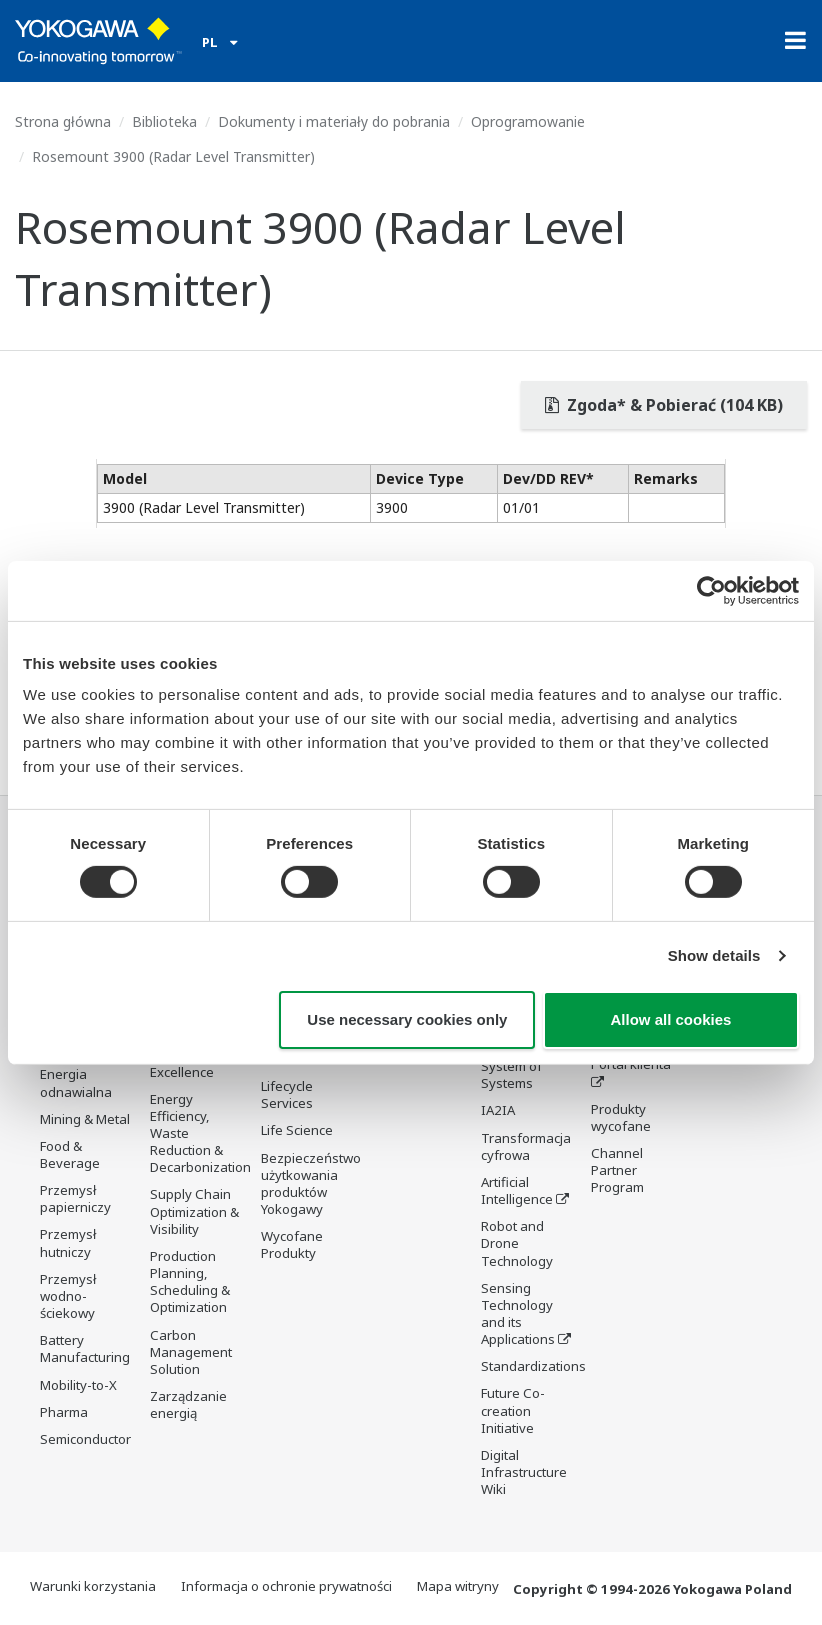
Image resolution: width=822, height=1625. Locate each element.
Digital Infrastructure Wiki (524, 1472)
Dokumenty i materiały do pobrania (334, 121)
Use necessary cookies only (407, 1019)
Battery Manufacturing (85, 1348)
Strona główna (63, 121)
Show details (714, 955)
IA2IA (498, 1111)
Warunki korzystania (93, 1586)
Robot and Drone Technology (517, 1243)
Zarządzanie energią (188, 1404)
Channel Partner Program (617, 1170)
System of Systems (511, 1074)
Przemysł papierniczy (75, 1198)
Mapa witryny (458, 1586)
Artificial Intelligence (517, 1190)
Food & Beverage (70, 1154)
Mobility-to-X (78, 1385)
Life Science (297, 1131)
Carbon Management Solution (191, 1352)
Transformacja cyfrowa (526, 1146)
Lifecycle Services (287, 1094)
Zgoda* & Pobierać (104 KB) (664, 405)
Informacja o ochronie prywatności (286, 1586)
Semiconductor (85, 1439)
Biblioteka (164, 121)
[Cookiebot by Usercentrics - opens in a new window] (711, 590)
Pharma (64, 1412)
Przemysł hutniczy (68, 1242)
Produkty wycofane (621, 1117)
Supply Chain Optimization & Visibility (194, 1211)
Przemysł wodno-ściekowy (68, 1296)
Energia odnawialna (76, 1082)
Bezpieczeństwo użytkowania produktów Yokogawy (311, 1183)
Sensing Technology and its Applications (518, 1313)
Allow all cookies (671, 1019)
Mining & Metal (85, 1119)
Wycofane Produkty (292, 1244)
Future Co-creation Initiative (513, 1411)
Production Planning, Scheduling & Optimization (190, 1281)
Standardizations (533, 1366)
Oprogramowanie (528, 121)
